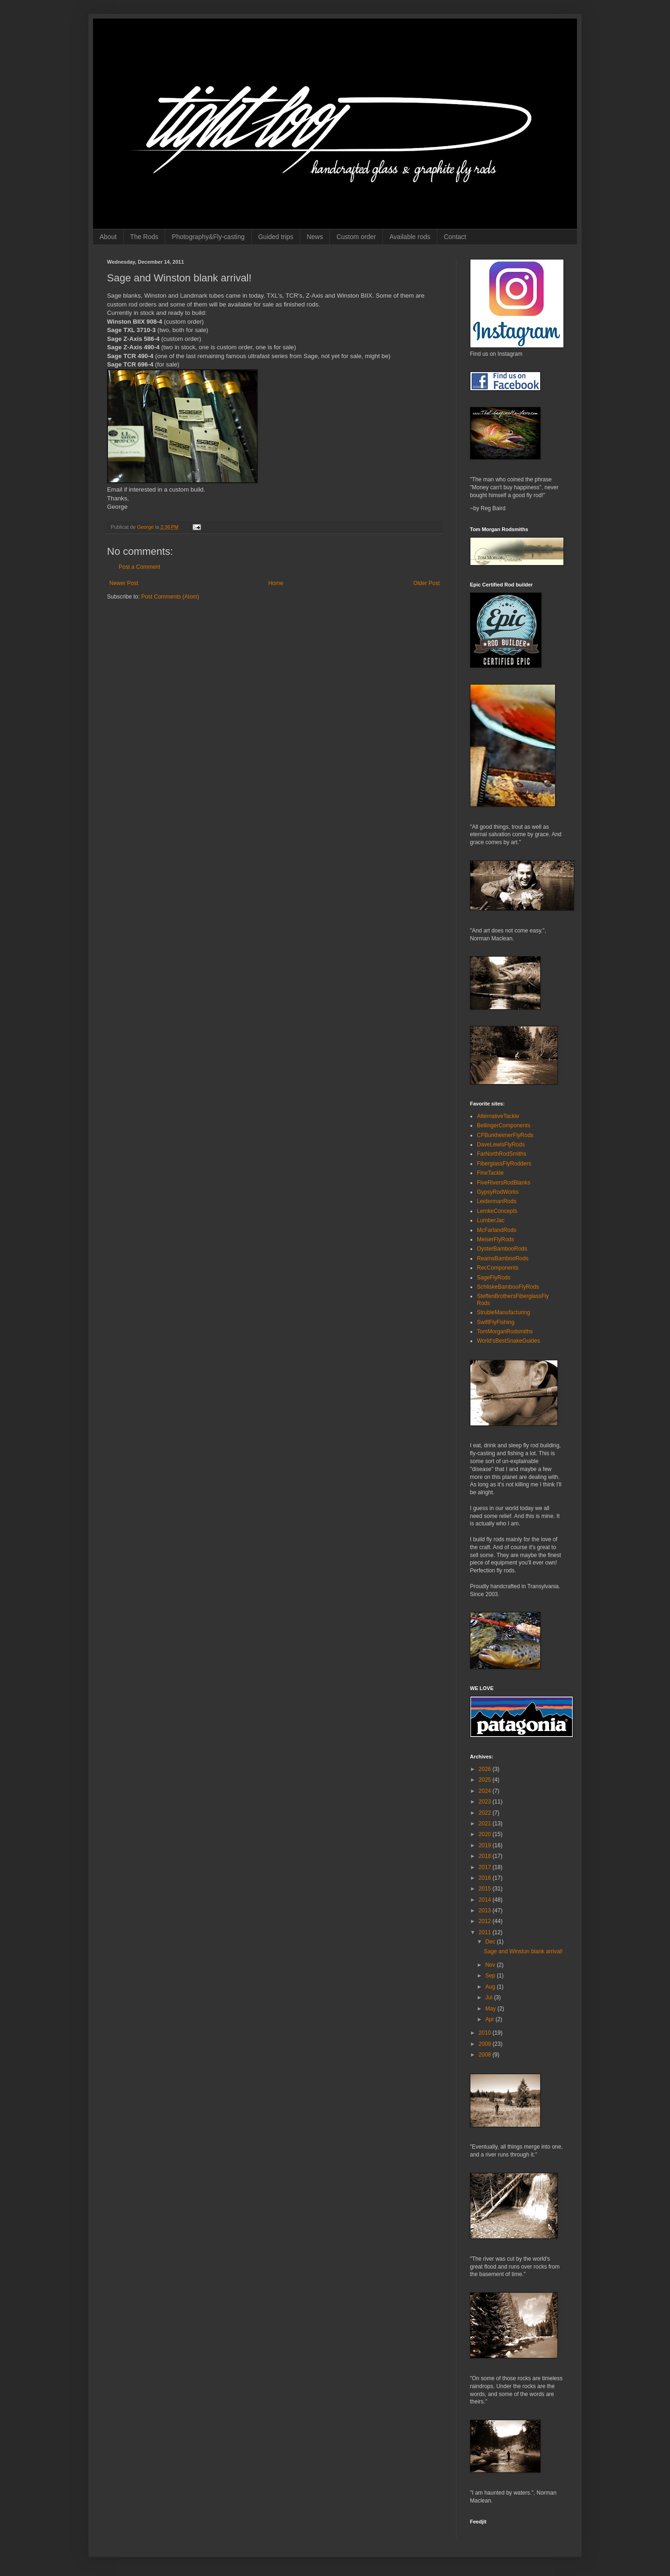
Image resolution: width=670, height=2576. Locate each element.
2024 (486, 1791)
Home (275, 583)
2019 (486, 1845)
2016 (486, 1878)
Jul (489, 1997)
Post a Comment (139, 567)
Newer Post (123, 583)
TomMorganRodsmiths (505, 1331)
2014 (486, 1900)
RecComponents (497, 1268)
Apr (490, 2019)
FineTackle (490, 1173)
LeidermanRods (496, 1201)
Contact (455, 236)
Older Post (426, 583)
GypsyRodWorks (498, 1192)
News (315, 236)
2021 (486, 1823)
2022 (486, 1813)
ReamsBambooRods (503, 1258)
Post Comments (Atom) (170, 596)
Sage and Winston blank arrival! (523, 1951)
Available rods (409, 236)
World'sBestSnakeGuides (508, 1341)
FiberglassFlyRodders (504, 1163)
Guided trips (275, 236)
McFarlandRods (496, 1230)
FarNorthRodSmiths (501, 1154)
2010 (486, 2033)
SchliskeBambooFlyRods (508, 1287)
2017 (486, 1867)
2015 (486, 1888)
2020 (486, 1834)
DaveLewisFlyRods (501, 1144)
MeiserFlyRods (495, 1239)
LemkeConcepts (497, 1211)
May (491, 2008)
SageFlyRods (493, 1277)
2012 (486, 1921)
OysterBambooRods (502, 1248)
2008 (486, 2054)
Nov (491, 1965)
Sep (491, 1975)
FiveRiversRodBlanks (503, 1182)
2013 (486, 1910)
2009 (486, 2044)
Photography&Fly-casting (208, 236)
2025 (486, 1780)
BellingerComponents (503, 1125)
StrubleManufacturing (503, 1312)
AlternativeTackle (498, 1116)
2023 (486, 1801)
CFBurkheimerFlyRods (505, 1135)
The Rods (144, 236)
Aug (491, 1987)
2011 (486, 1932)
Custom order (356, 236)
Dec (491, 1941)
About (108, 236)
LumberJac (490, 1220)
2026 (486, 1769)
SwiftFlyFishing (496, 1322)
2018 (486, 1856)
